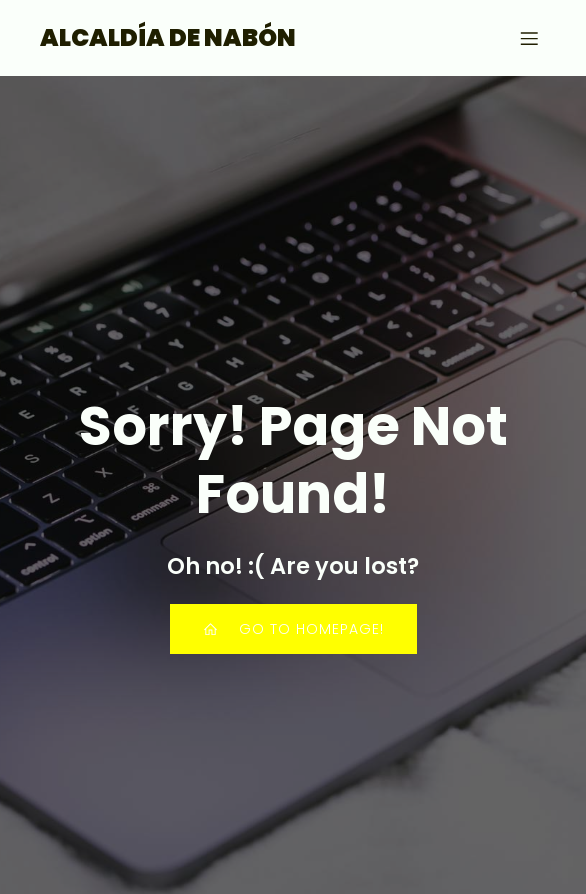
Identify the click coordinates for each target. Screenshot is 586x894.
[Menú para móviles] (529, 38)
